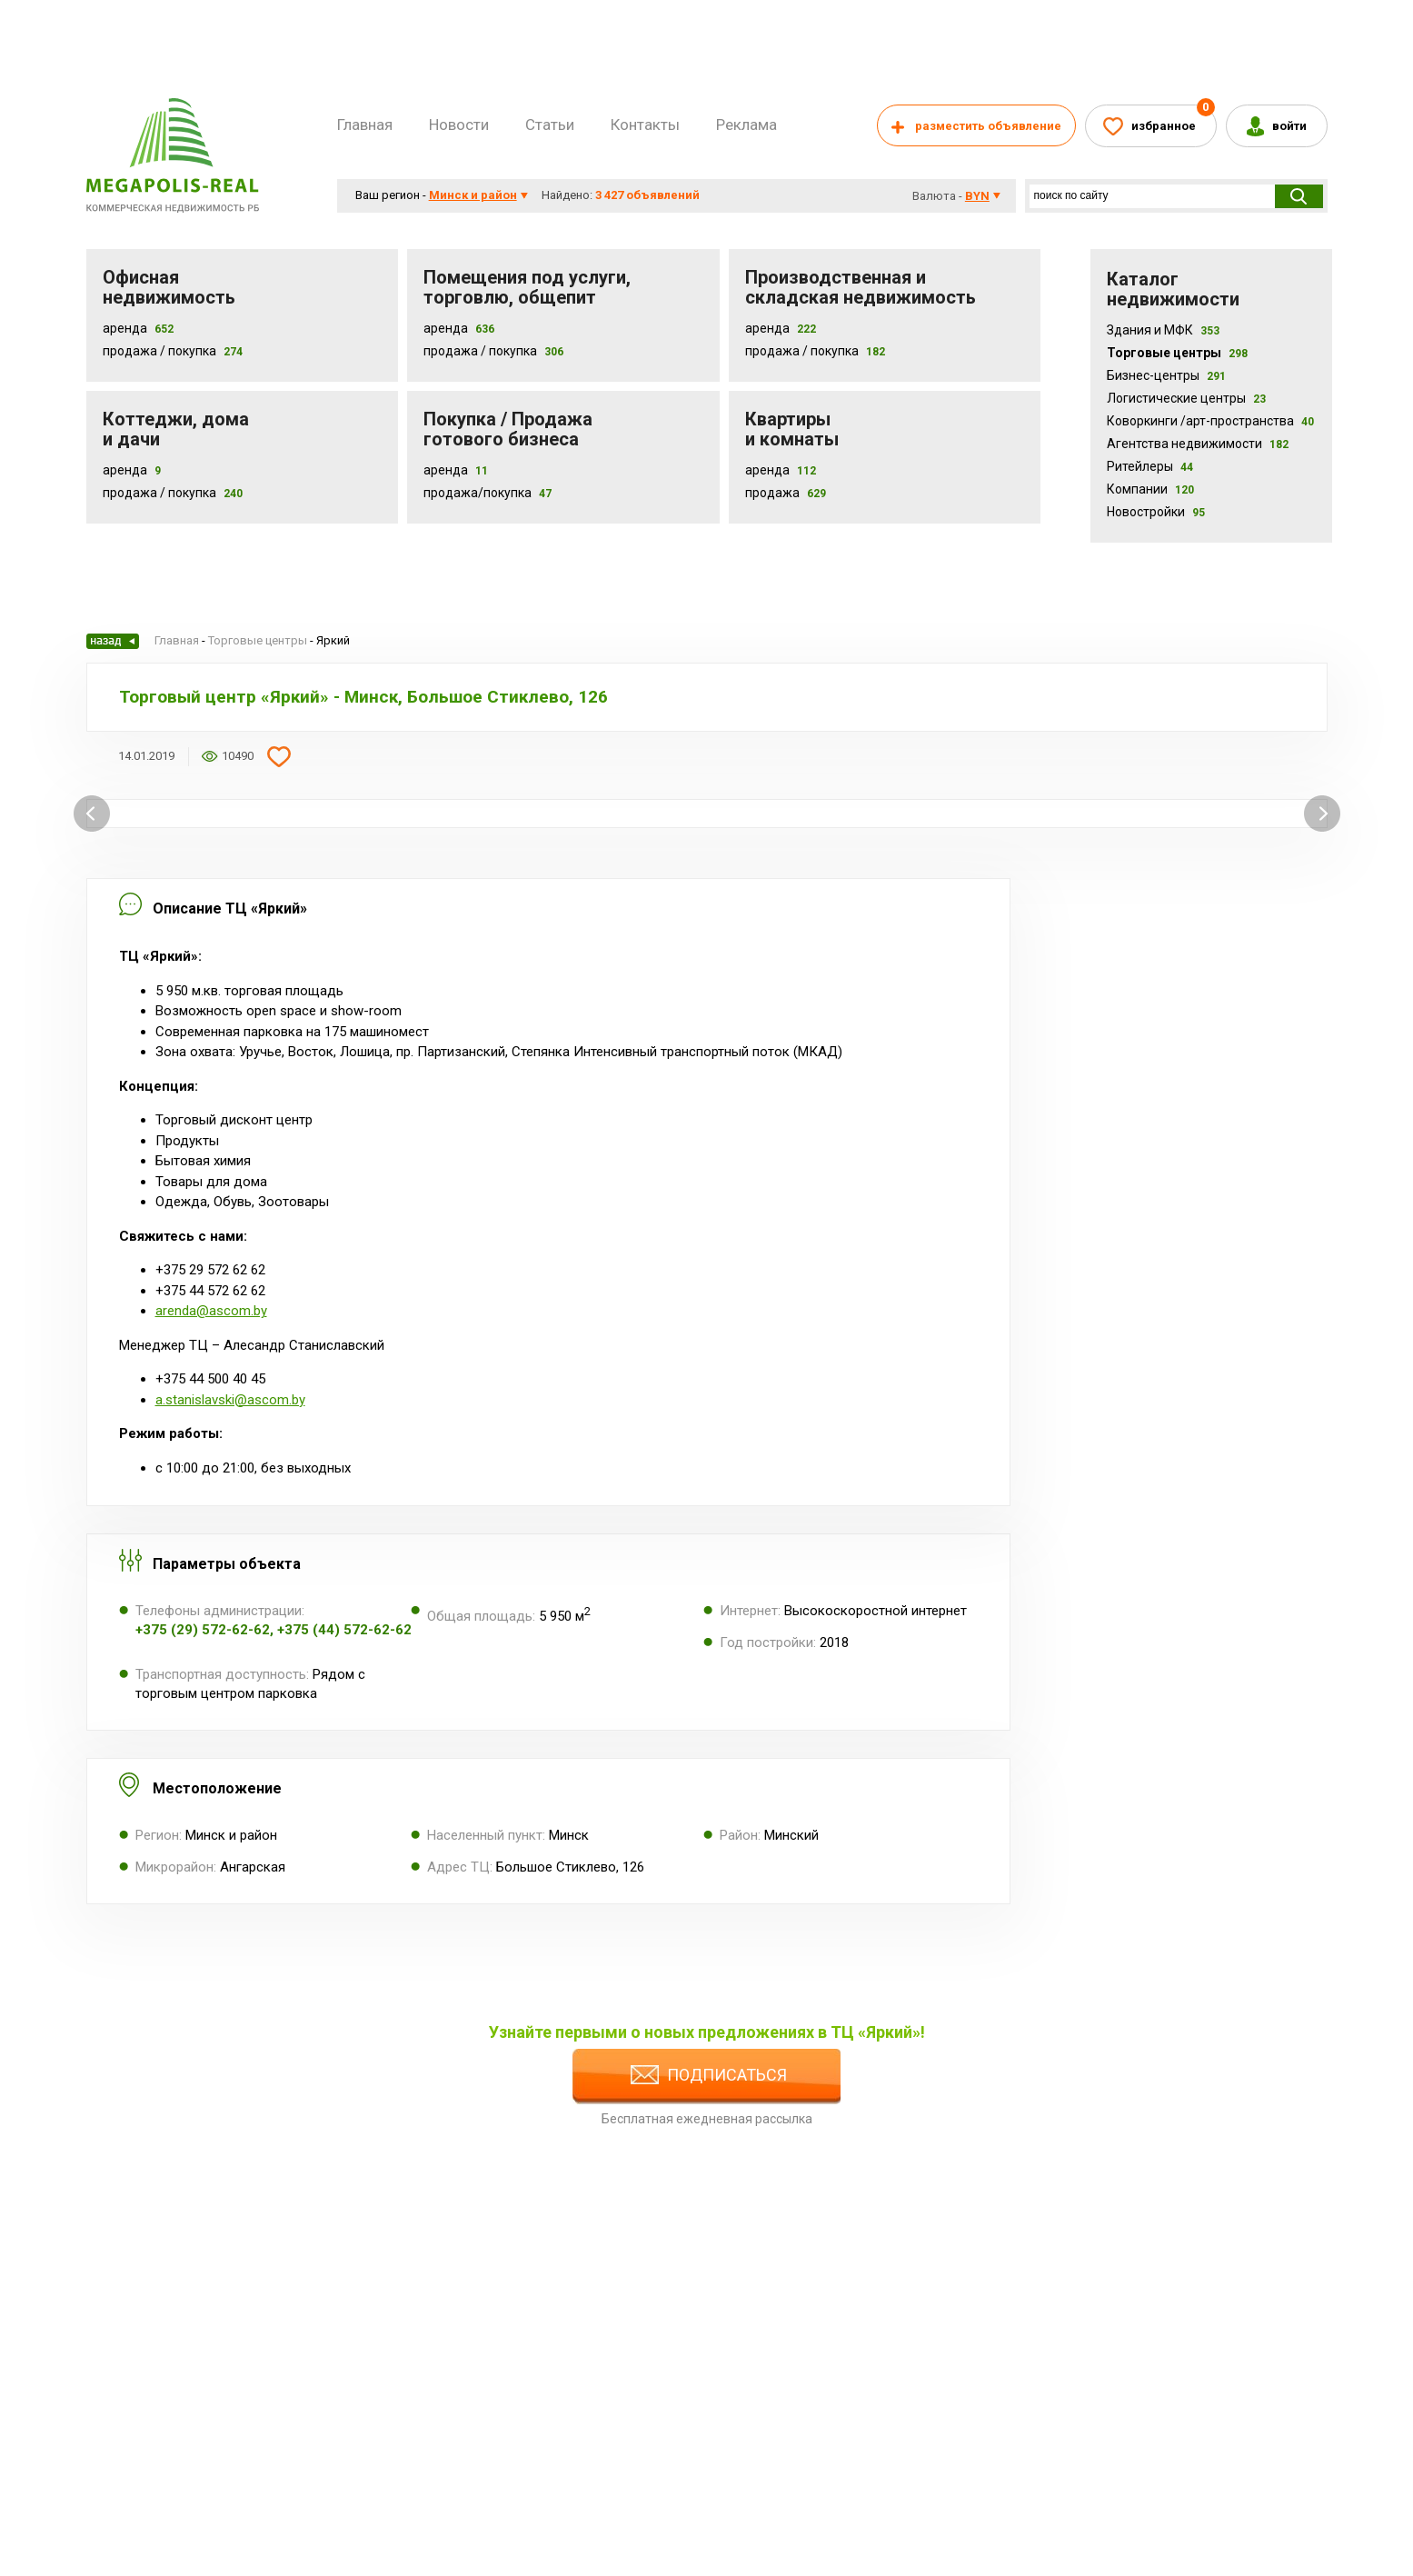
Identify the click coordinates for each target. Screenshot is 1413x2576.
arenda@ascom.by (211, 1311)
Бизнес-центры (1166, 375)
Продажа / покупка (480, 351)
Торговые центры (1177, 352)
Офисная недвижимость (169, 287)
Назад (112, 641)
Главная (365, 124)
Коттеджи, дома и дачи (176, 429)
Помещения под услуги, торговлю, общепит (527, 287)
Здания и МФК (1163, 330)
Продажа (772, 492)
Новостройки (1156, 511)
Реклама (746, 124)
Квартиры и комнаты (792, 429)
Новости (459, 124)
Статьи (549, 124)
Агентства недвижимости (1198, 443)
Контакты (645, 124)
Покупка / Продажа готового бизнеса (507, 429)
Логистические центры (1186, 398)
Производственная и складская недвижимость (860, 287)
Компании (1150, 489)
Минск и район (473, 195)
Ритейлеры (1150, 466)
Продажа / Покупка (159, 351)
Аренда (125, 328)
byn (977, 196)
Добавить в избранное (279, 756)
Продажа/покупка (477, 492)
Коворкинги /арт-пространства (1210, 421)
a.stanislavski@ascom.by (230, 1400)
